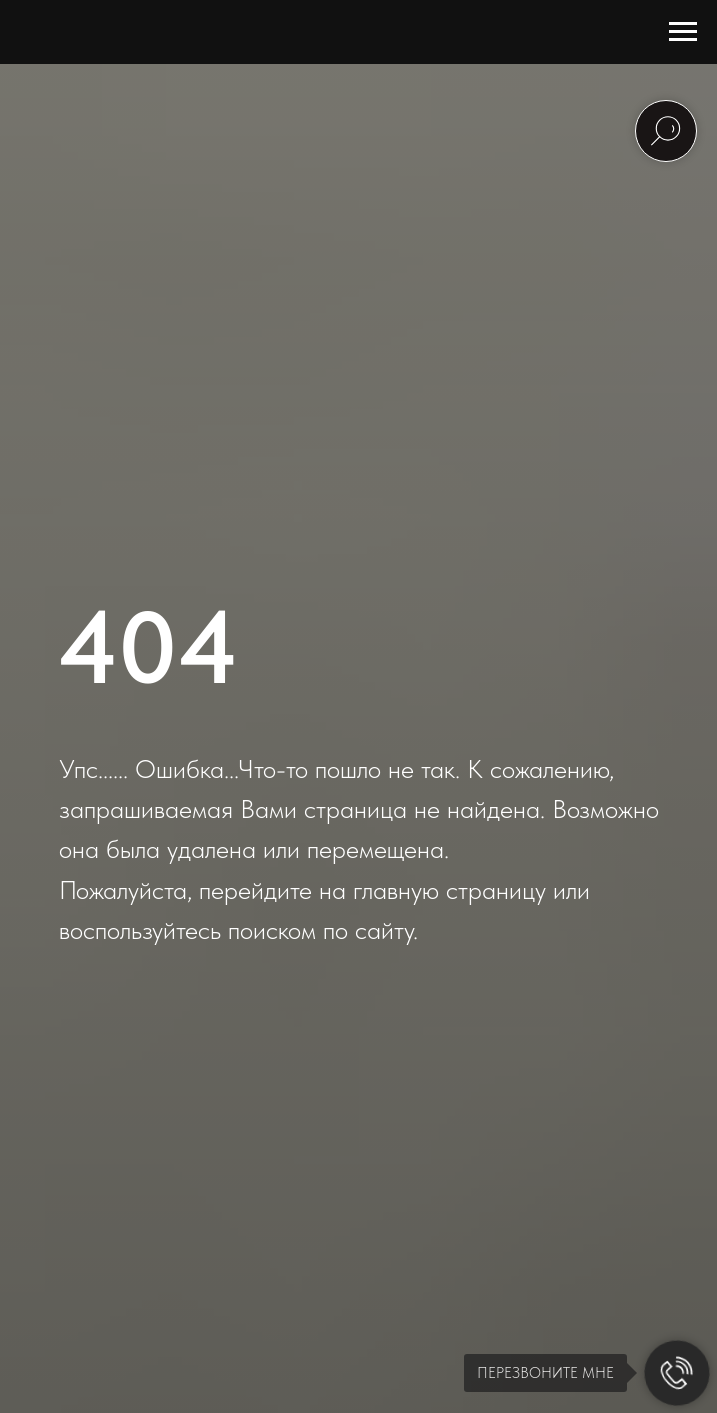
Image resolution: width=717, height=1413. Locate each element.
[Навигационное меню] (683, 32)
